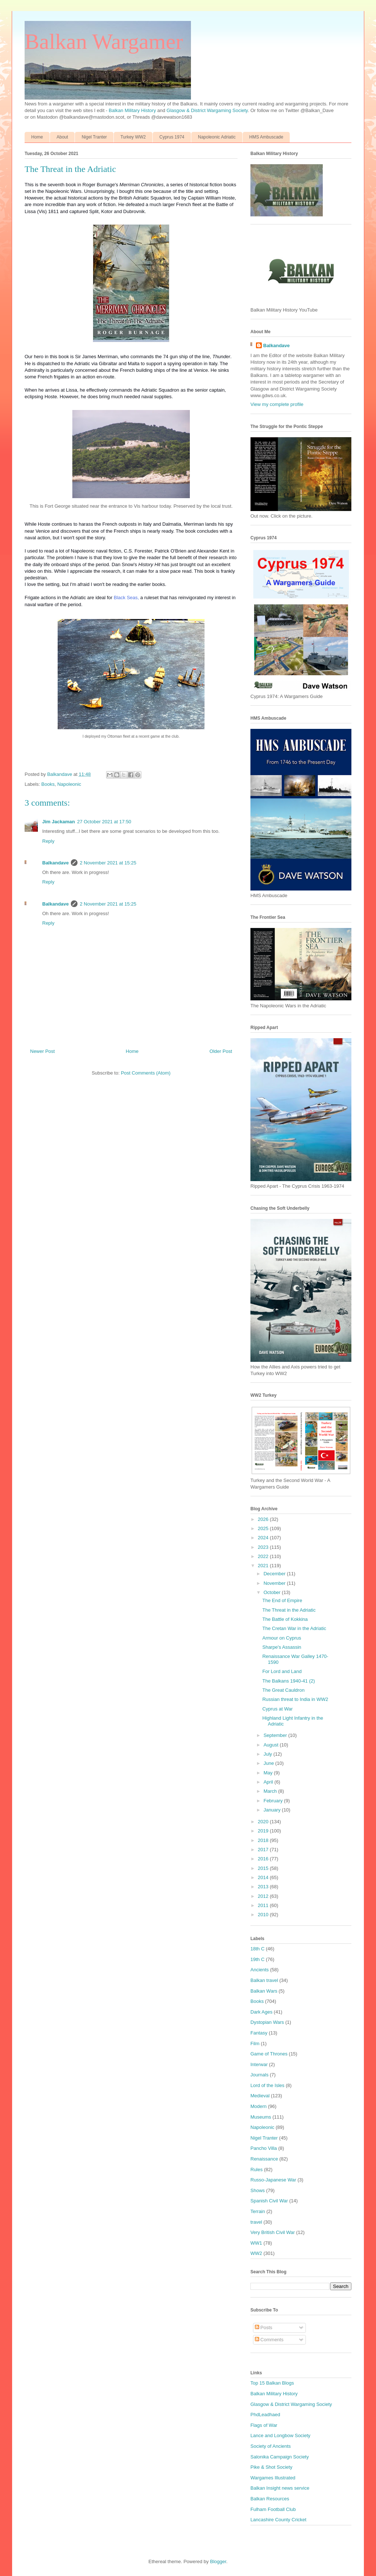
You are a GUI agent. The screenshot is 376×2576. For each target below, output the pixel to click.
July (269, 1754)
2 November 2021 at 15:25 (108, 863)
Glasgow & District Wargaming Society (207, 110)
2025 (264, 1528)
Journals (259, 2074)
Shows (257, 2190)
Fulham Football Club (273, 2509)
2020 (264, 1821)
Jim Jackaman (58, 821)
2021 (264, 1565)
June (269, 1763)
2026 (264, 1519)
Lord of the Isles (267, 2085)
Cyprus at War (277, 1709)
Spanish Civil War (269, 2200)
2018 (264, 1840)
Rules (256, 2169)
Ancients (259, 1969)
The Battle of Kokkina (285, 1619)
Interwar (259, 2064)
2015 (264, 1868)
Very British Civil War (272, 2232)
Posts (263, 2327)
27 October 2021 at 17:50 (104, 821)
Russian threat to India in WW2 (295, 1699)
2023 (264, 1547)
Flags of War (263, 2425)
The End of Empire (282, 1600)
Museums (260, 2117)
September (276, 1735)
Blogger (218, 2561)
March (271, 1791)
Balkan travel (264, 1980)
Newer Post (42, 1051)
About (62, 137)
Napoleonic (69, 784)
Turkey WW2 (133, 137)
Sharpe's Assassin (281, 1647)
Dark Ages (261, 2012)
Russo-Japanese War (273, 2180)
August (272, 1745)
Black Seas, (126, 597)
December (275, 1573)
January (273, 1810)
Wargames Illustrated (272, 2477)
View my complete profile (276, 404)
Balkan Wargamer (104, 41)
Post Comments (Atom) (145, 1073)
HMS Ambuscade (266, 137)
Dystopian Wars (267, 2022)
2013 (264, 1886)
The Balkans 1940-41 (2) (288, 1681)
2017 (264, 1849)
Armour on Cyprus (281, 1638)
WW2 (256, 2253)
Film (255, 2043)
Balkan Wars (263, 1991)
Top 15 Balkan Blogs (272, 2383)
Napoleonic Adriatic (217, 137)
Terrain (257, 2211)
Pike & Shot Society (271, 2467)
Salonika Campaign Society (279, 2457)
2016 (264, 1858)
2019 (264, 1831)
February (274, 1800)
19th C (257, 1959)
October (273, 1592)
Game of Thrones (269, 2054)
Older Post (221, 1051)
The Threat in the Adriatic (288, 1610)
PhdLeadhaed (265, 2414)
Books (48, 784)
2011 (264, 1905)
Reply (48, 841)
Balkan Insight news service (279, 2488)
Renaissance (264, 2159)
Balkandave (55, 863)
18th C (257, 1948)
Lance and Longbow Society (280, 2435)
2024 (264, 1537)
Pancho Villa (263, 2148)
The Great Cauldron (283, 1690)
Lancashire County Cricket (278, 2519)
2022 (264, 1556)
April (269, 1782)
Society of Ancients (270, 2446)
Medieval (260, 2095)
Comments (269, 2339)
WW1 (256, 2243)
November (275, 1583)
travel (256, 2222)
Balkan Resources (269, 2498)
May (269, 1773)
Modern (258, 2106)
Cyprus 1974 (171, 137)
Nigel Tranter (94, 137)
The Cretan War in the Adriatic (294, 1628)
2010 (264, 1914)
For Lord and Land (281, 1671)
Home (37, 137)
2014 (264, 1877)
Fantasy (258, 2033)
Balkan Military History (133, 110)
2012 (264, 1896)
